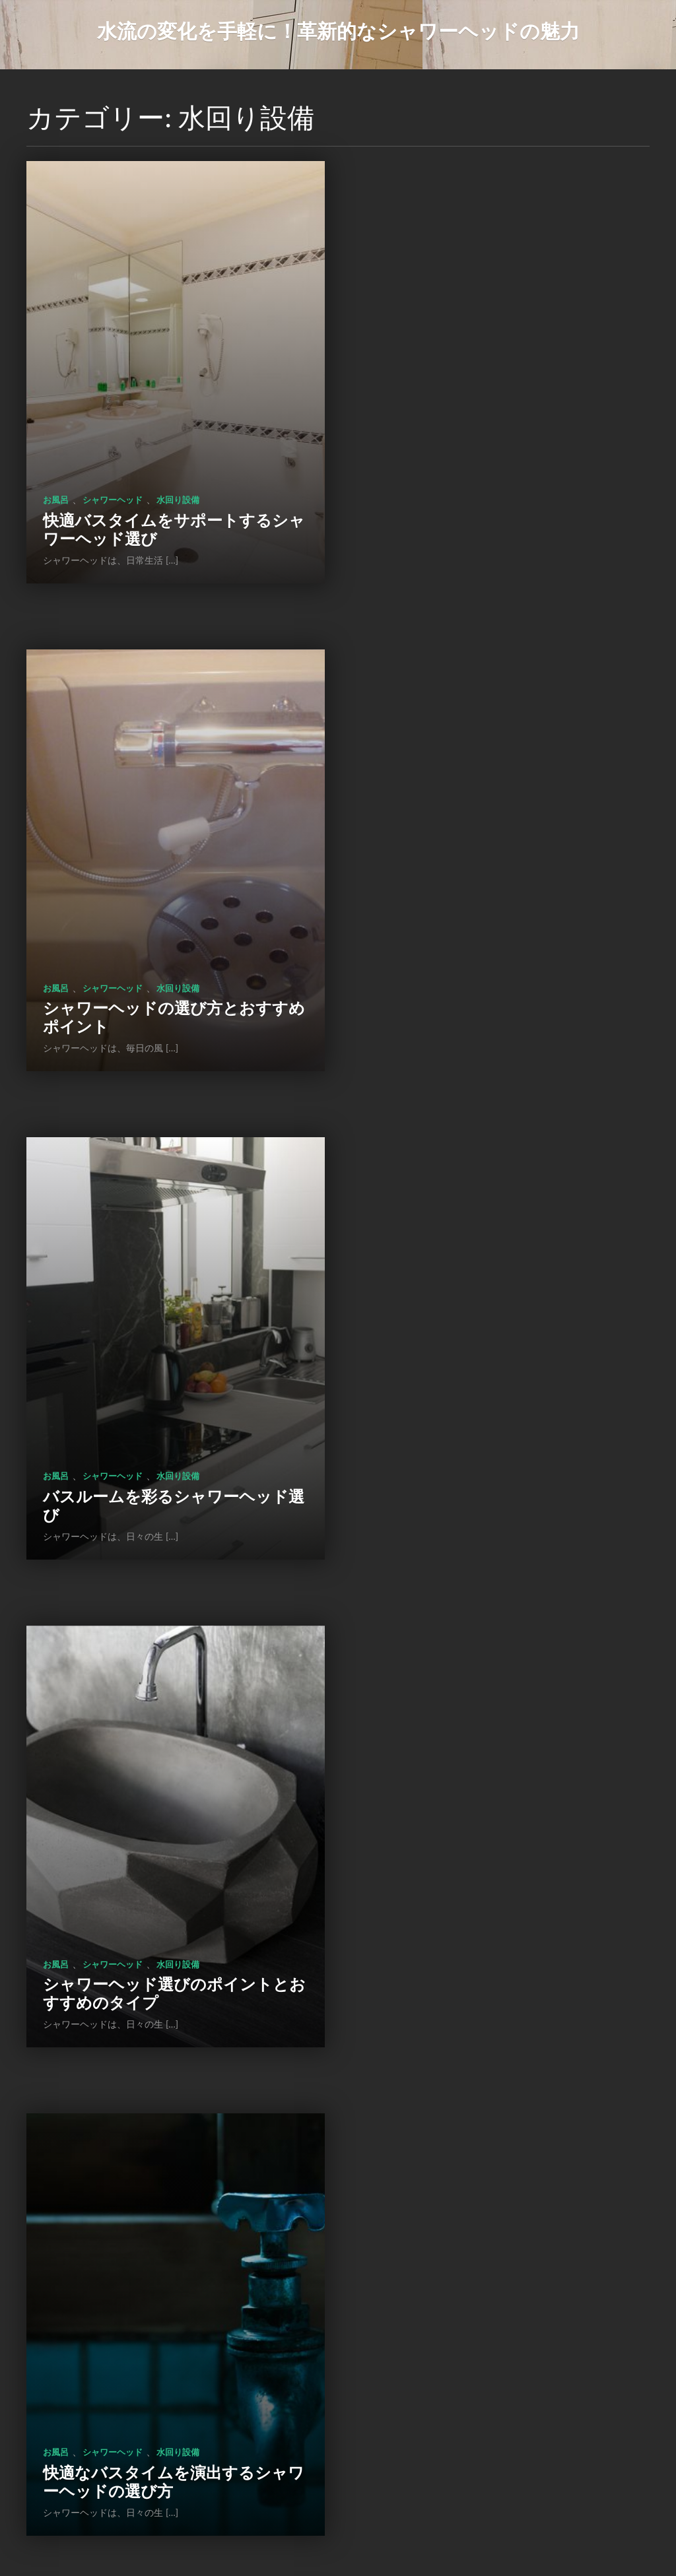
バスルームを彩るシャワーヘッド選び (165, 965)
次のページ (383, 2484)
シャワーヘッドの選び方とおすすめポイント (498, 502)
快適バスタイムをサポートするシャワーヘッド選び (165, 502)
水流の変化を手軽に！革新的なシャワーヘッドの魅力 (338, 30)
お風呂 (56, 474)
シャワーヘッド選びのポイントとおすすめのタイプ (499, 965)
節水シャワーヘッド (178, 2341)
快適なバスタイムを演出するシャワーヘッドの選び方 (165, 1427)
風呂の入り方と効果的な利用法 (155, 2361)
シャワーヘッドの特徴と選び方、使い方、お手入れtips (165, 1890)
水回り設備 (177, 474)
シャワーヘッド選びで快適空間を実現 (497, 1427)
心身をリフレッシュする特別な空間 (498, 2352)
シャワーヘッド (113, 474)
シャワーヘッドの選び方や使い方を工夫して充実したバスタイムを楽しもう (498, 1881)
